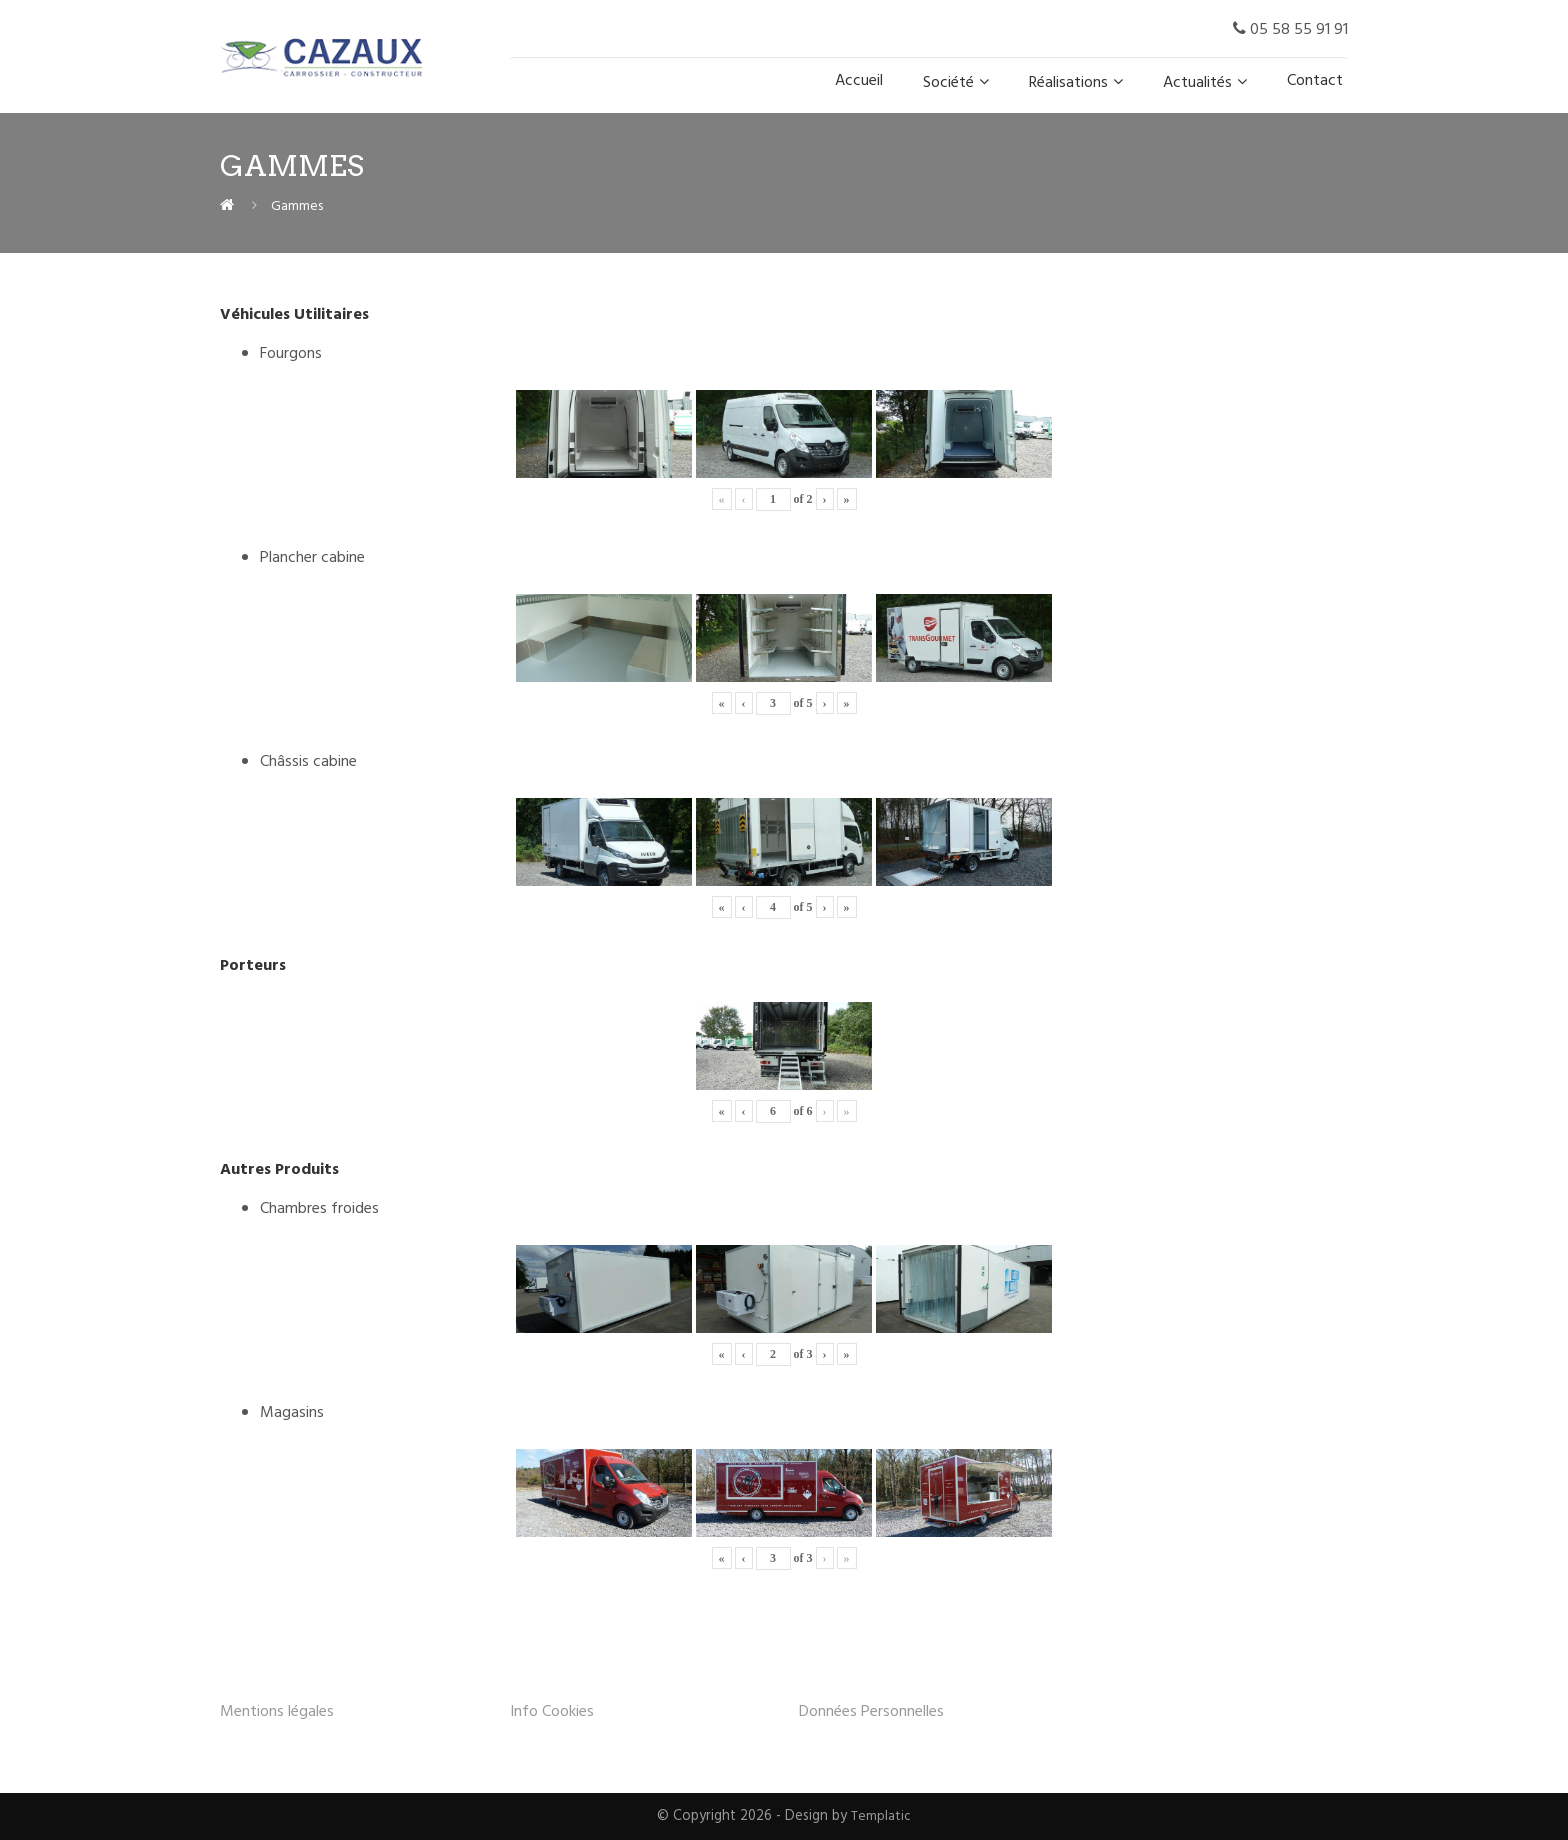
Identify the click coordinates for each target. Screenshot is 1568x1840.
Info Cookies (552, 1712)
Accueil (859, 81)
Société (948, 83)
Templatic (881, 1816)
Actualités (1197, 83)
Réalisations (1068, 83)
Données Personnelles (871, 1712)
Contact (1315, 81)
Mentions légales (277, 1712)
